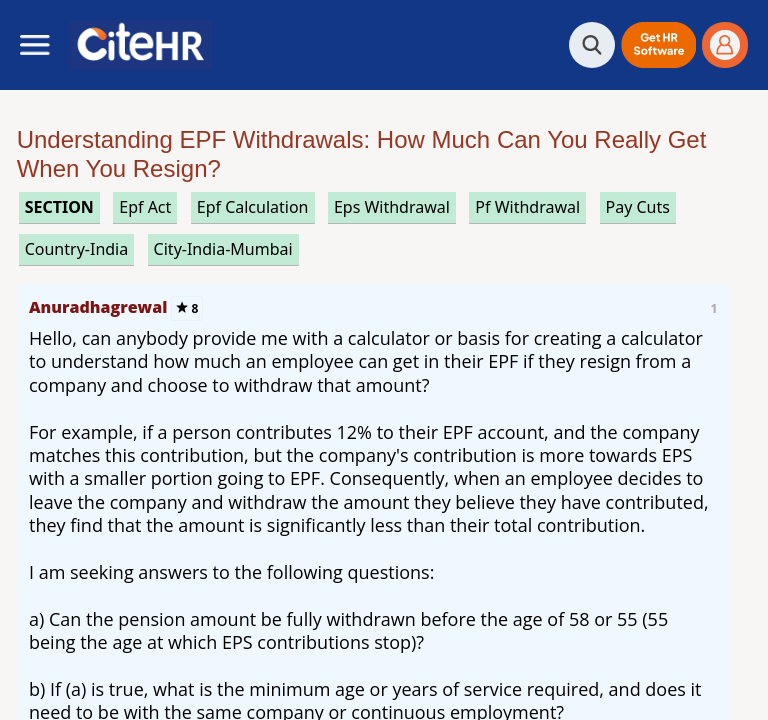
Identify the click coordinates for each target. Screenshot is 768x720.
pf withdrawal (527, 207)
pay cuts (638, 207)
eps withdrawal (392, 207)
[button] (658, 45)
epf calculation (253, 207)
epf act (145, 207)
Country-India (77, 249)
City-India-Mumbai (223, 249)
